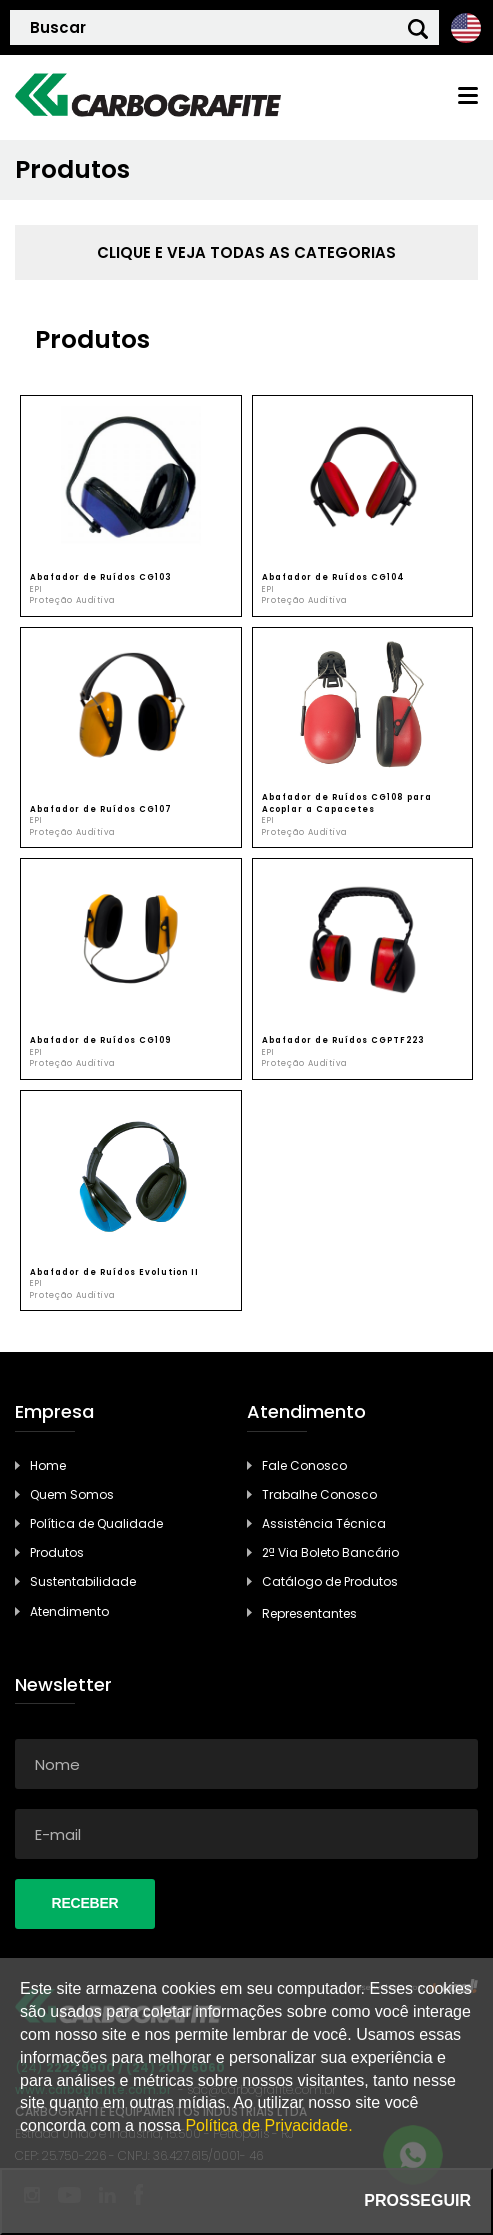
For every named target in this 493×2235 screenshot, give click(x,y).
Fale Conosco (304, 1465)
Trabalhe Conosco (319, 1494)
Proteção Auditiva (72, 600)
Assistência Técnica (324, 1523)
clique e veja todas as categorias (246, 252)
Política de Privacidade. (268, 2125)
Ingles (465, 27)
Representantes (309, 1613)
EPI (36, 589)
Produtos (57, 1552)
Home (48, 1465)
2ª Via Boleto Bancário (330, 1552)
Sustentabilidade (83, 1581)
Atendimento (69, 1611)
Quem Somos (72, 1494)
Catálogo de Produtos (330, 1581)
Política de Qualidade (96, 1523)
